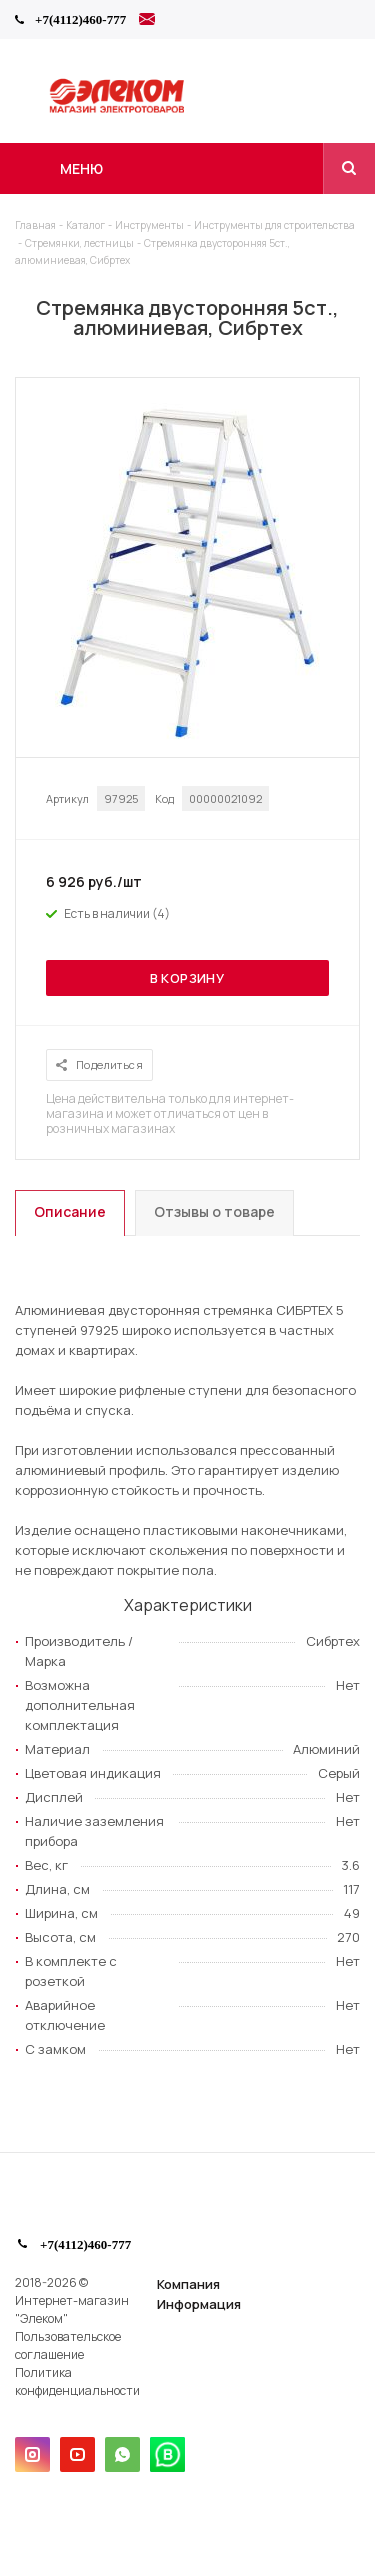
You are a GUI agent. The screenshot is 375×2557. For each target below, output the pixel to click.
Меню (81, 168)
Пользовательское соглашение (68, 2345)
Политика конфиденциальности (77, 2381)
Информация (199, 2304)
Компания (188, 2284)
